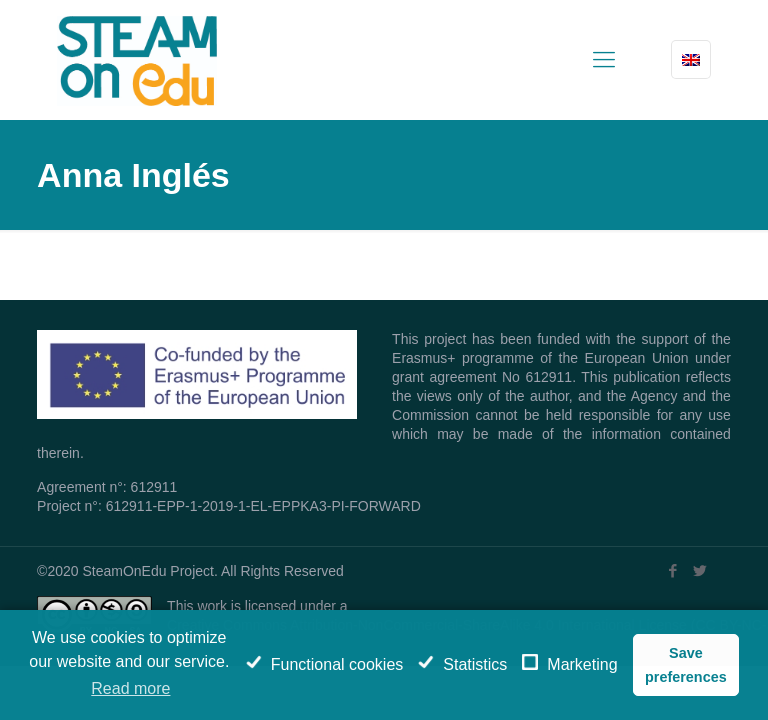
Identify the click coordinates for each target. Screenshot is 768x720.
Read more (130, 688)
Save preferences (686, 665)
